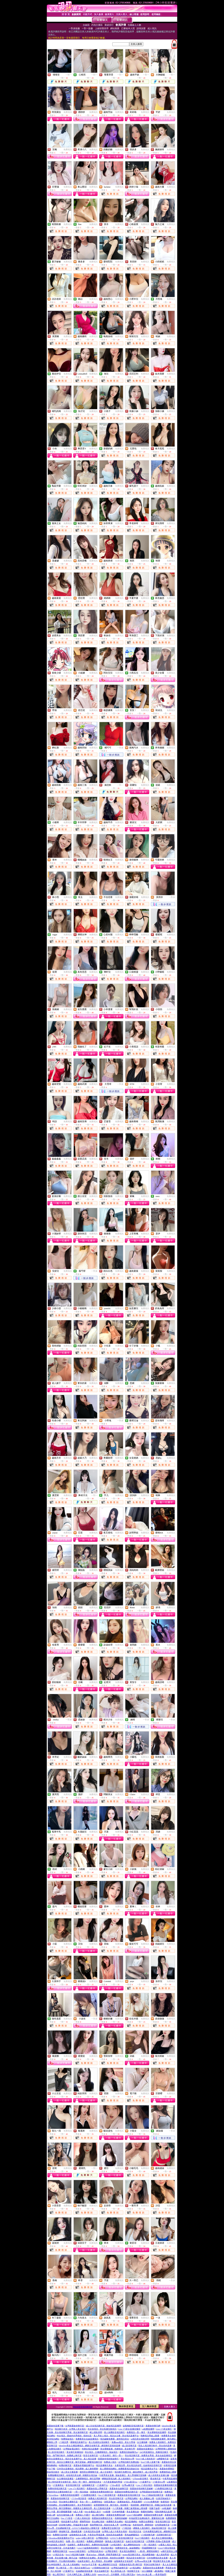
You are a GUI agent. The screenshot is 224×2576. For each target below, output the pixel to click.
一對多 (120, 747)
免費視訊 (67, 112)
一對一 (69, 75)
